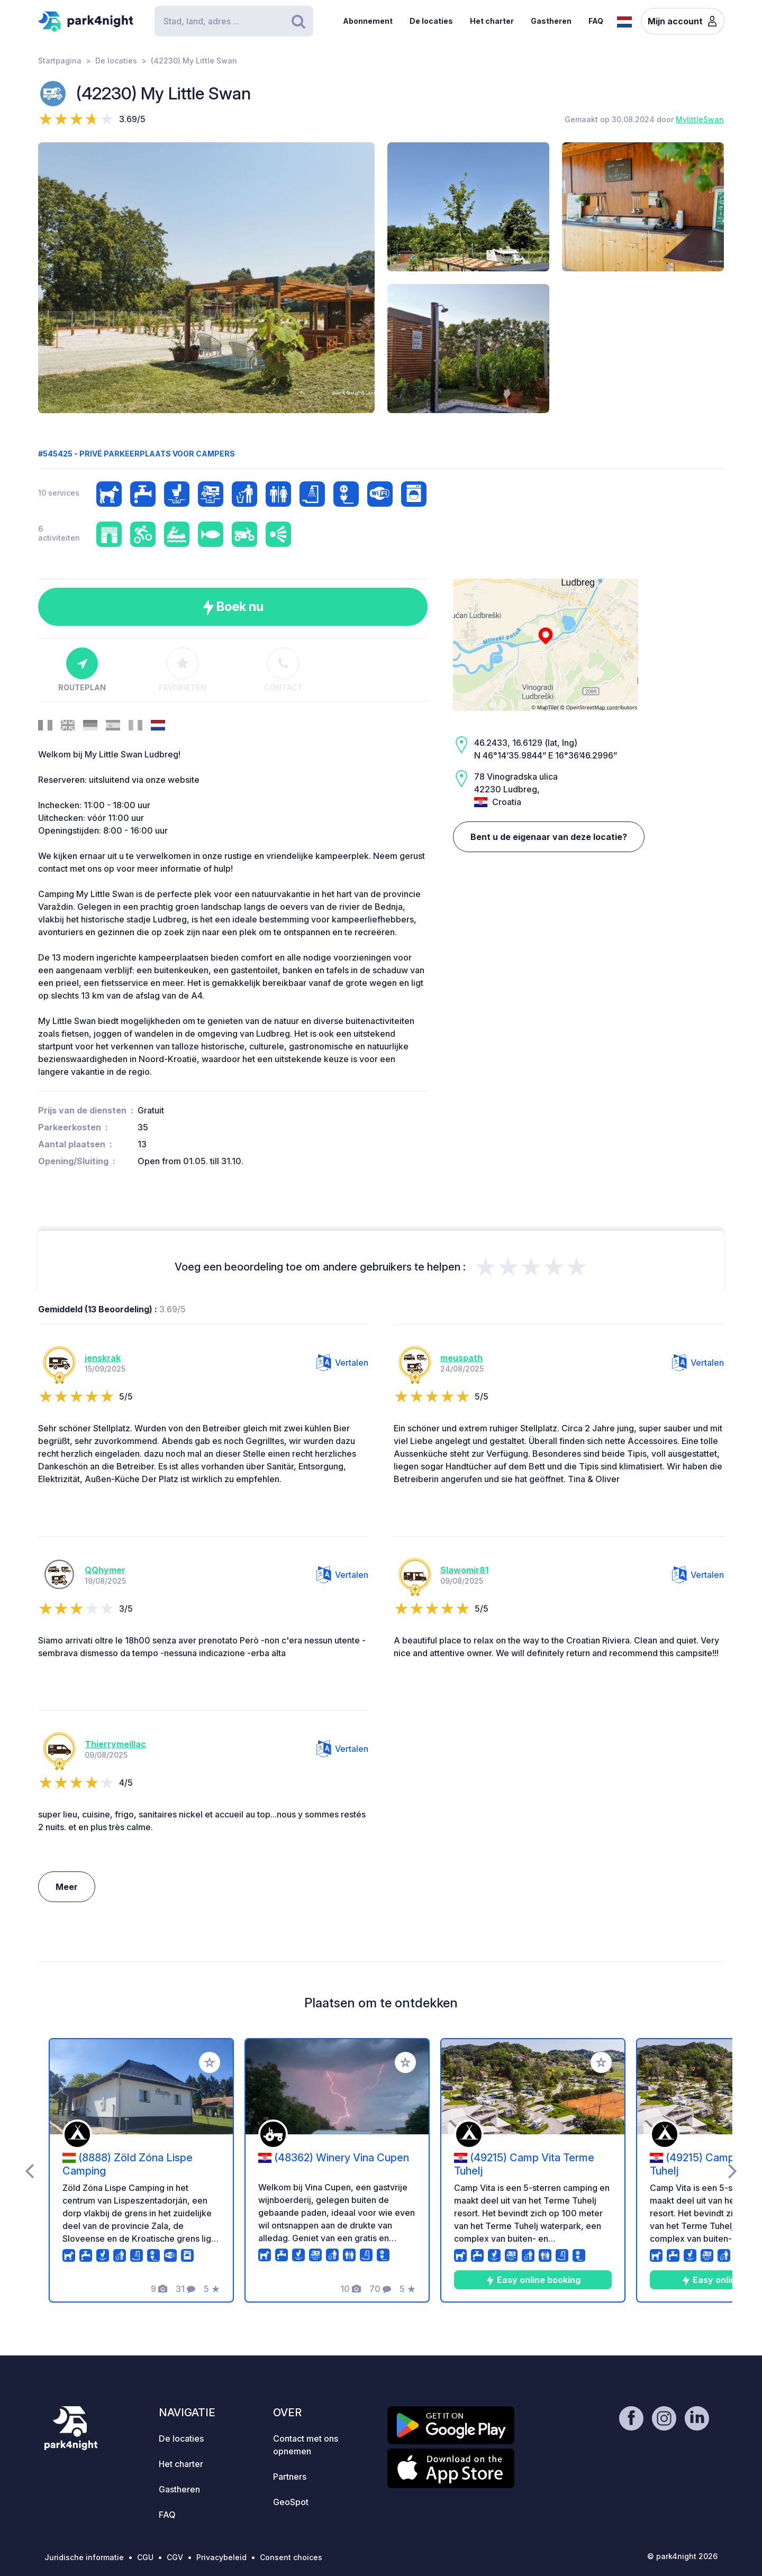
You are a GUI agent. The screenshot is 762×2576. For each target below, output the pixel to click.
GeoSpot (291, 2502)
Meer (67, 1886)
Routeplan (82, 669)
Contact (283, 669)
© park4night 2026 (682, 2556)
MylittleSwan (700, 119)
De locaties (431, 20)
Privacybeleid (221, 2557)
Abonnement (368, 20)
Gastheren (551, 20)
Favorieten (182, 669)
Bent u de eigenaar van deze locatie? (548, 837)
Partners (289, 2476)
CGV (175, 2557)
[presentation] (29, 2170)
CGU (145, 2557)
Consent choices (291, 2557)
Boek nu (233, 607)
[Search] (234, 21)
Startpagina (59, 60)
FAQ (595, 20)
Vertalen (342, 1362)
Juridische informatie (84, 2557)
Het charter (492, 20)
